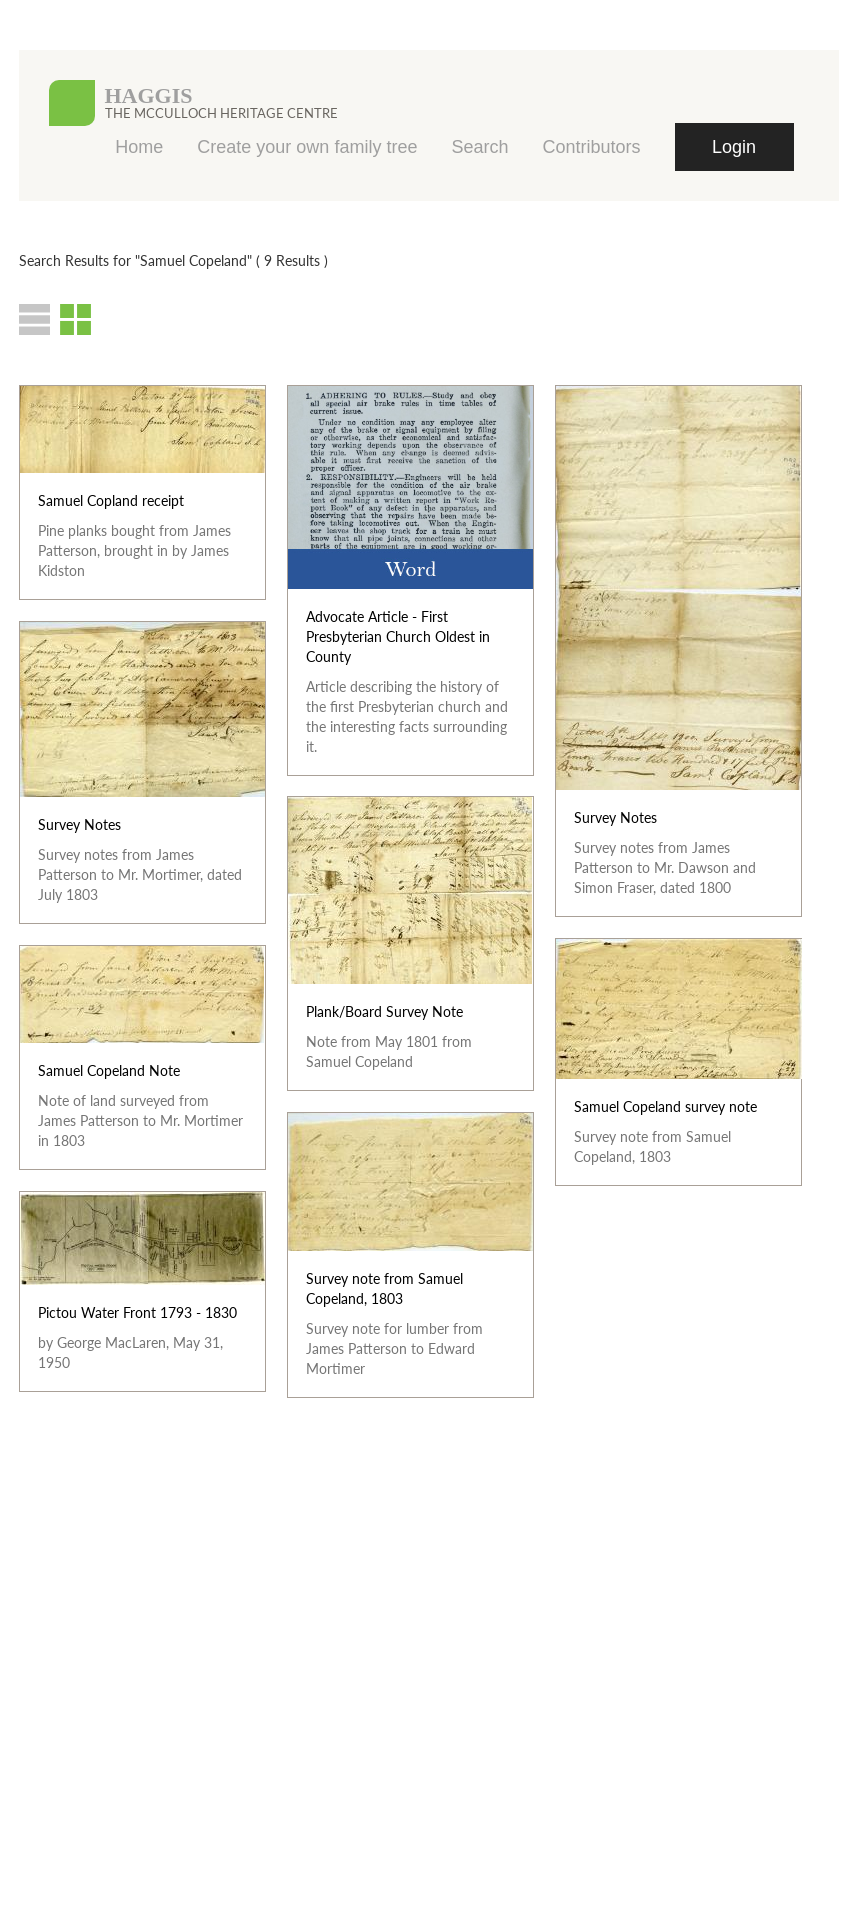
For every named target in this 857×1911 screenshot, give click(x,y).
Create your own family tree (307, 147)
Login (734, 147)
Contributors (591, 147)
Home (139, 147)
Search (479, 147)
